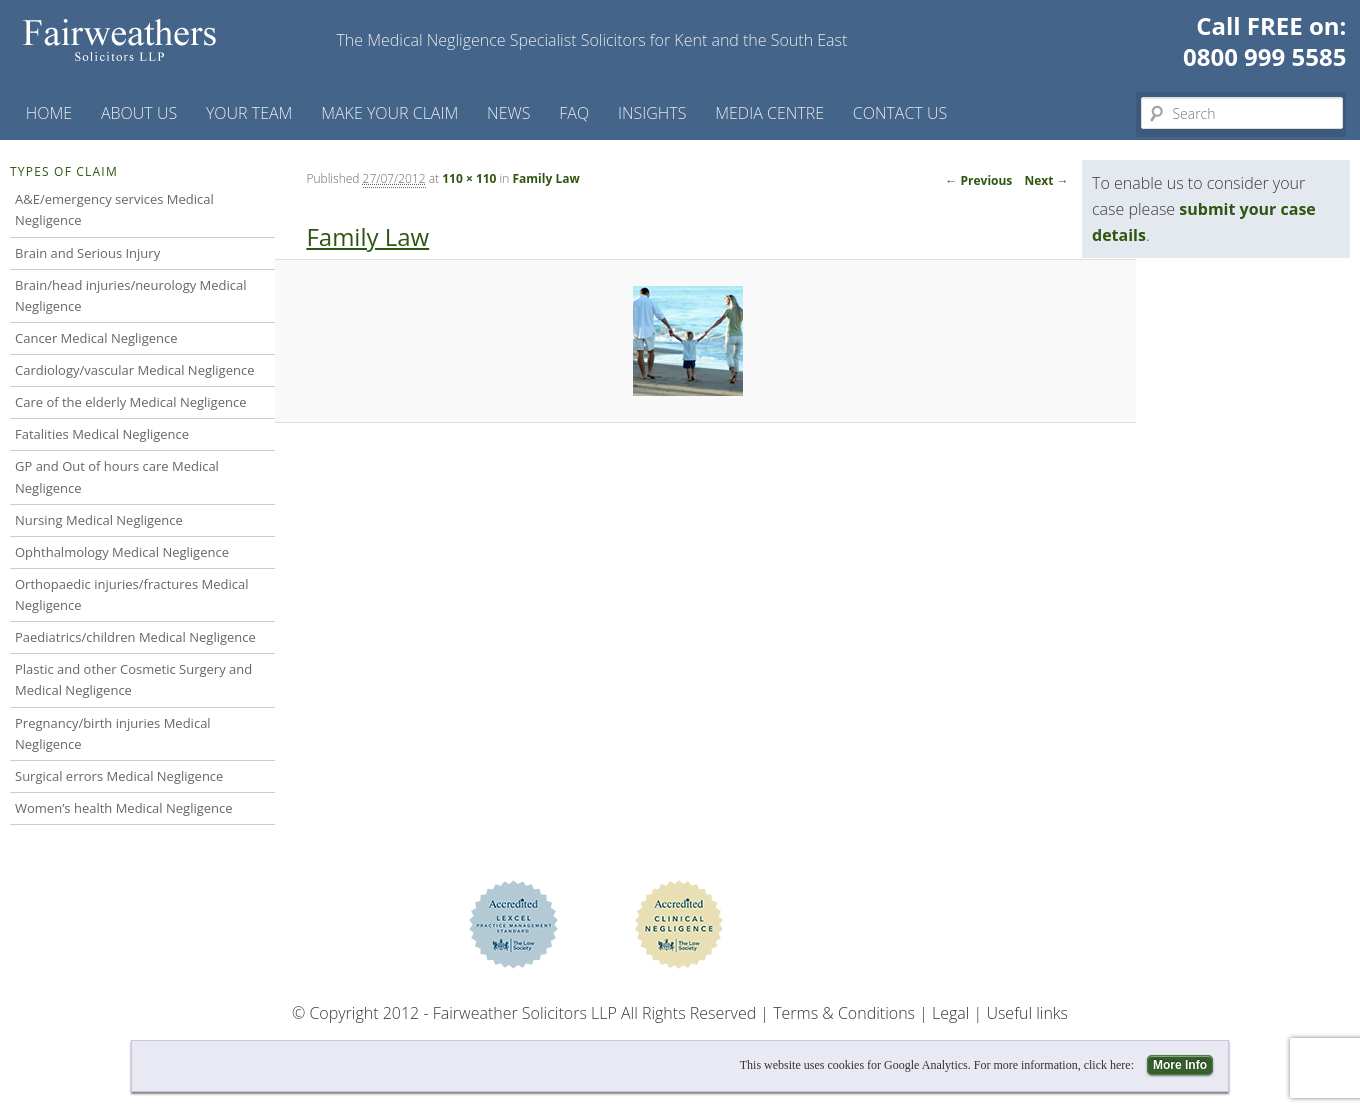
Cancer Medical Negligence (96, 338)
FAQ (574, 113)
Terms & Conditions (844, 1013)
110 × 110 (469, 178)
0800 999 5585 (1264, 56)
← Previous (978, 180)
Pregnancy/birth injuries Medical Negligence (113, 733)
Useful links (1027, 1013)
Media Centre (769, 113)
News (508, 113)
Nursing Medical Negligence (99, 520)
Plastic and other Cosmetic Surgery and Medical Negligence (133, 679)
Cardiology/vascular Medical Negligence (134, 370)
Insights (652, 113)
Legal (950, 1013)
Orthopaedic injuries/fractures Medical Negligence (131, 594)
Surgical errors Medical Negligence (119, 776)
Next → (1046, 180)
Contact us (900, 113)
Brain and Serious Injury (87, 253)
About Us (139, 113)
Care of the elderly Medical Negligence (130, 402)
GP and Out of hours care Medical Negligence (117, 476)
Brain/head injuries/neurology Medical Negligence (131, 295)
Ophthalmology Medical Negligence (122, 552)
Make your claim (389, 113)
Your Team (249, 113)
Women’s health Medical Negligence (124, 808)
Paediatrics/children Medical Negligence (135, 637)
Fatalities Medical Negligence (102, 434)
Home (49, 113)
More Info (1180, 1065)
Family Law (546, 178)
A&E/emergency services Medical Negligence (114, 209)
